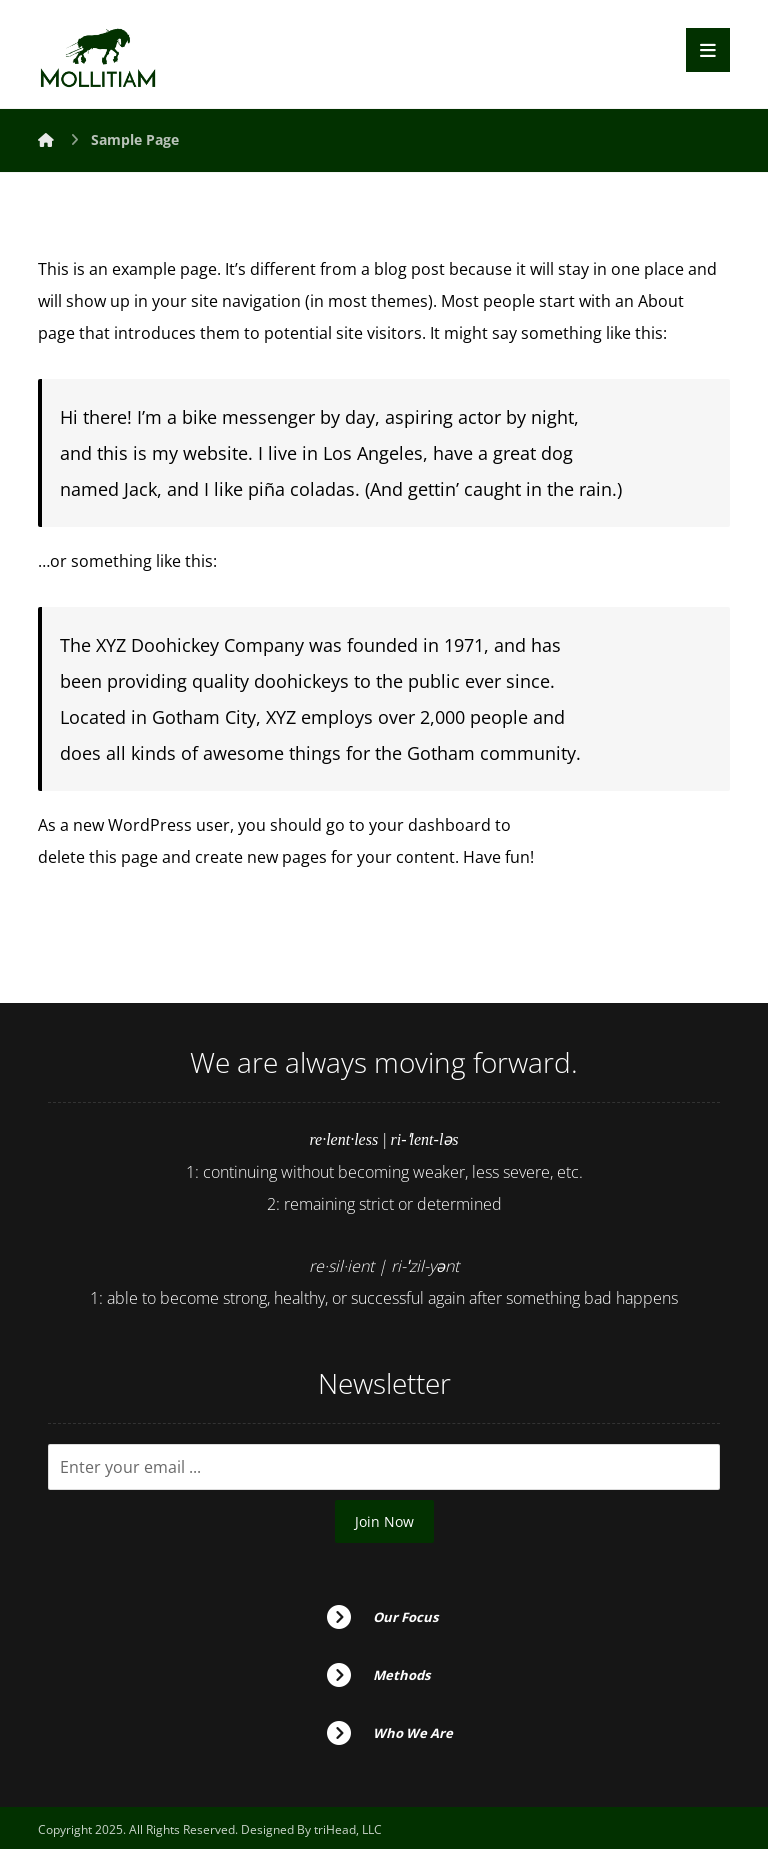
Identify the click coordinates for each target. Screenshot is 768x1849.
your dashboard (430, 825)
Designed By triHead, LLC (311, 1829)
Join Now (384, 1521)
